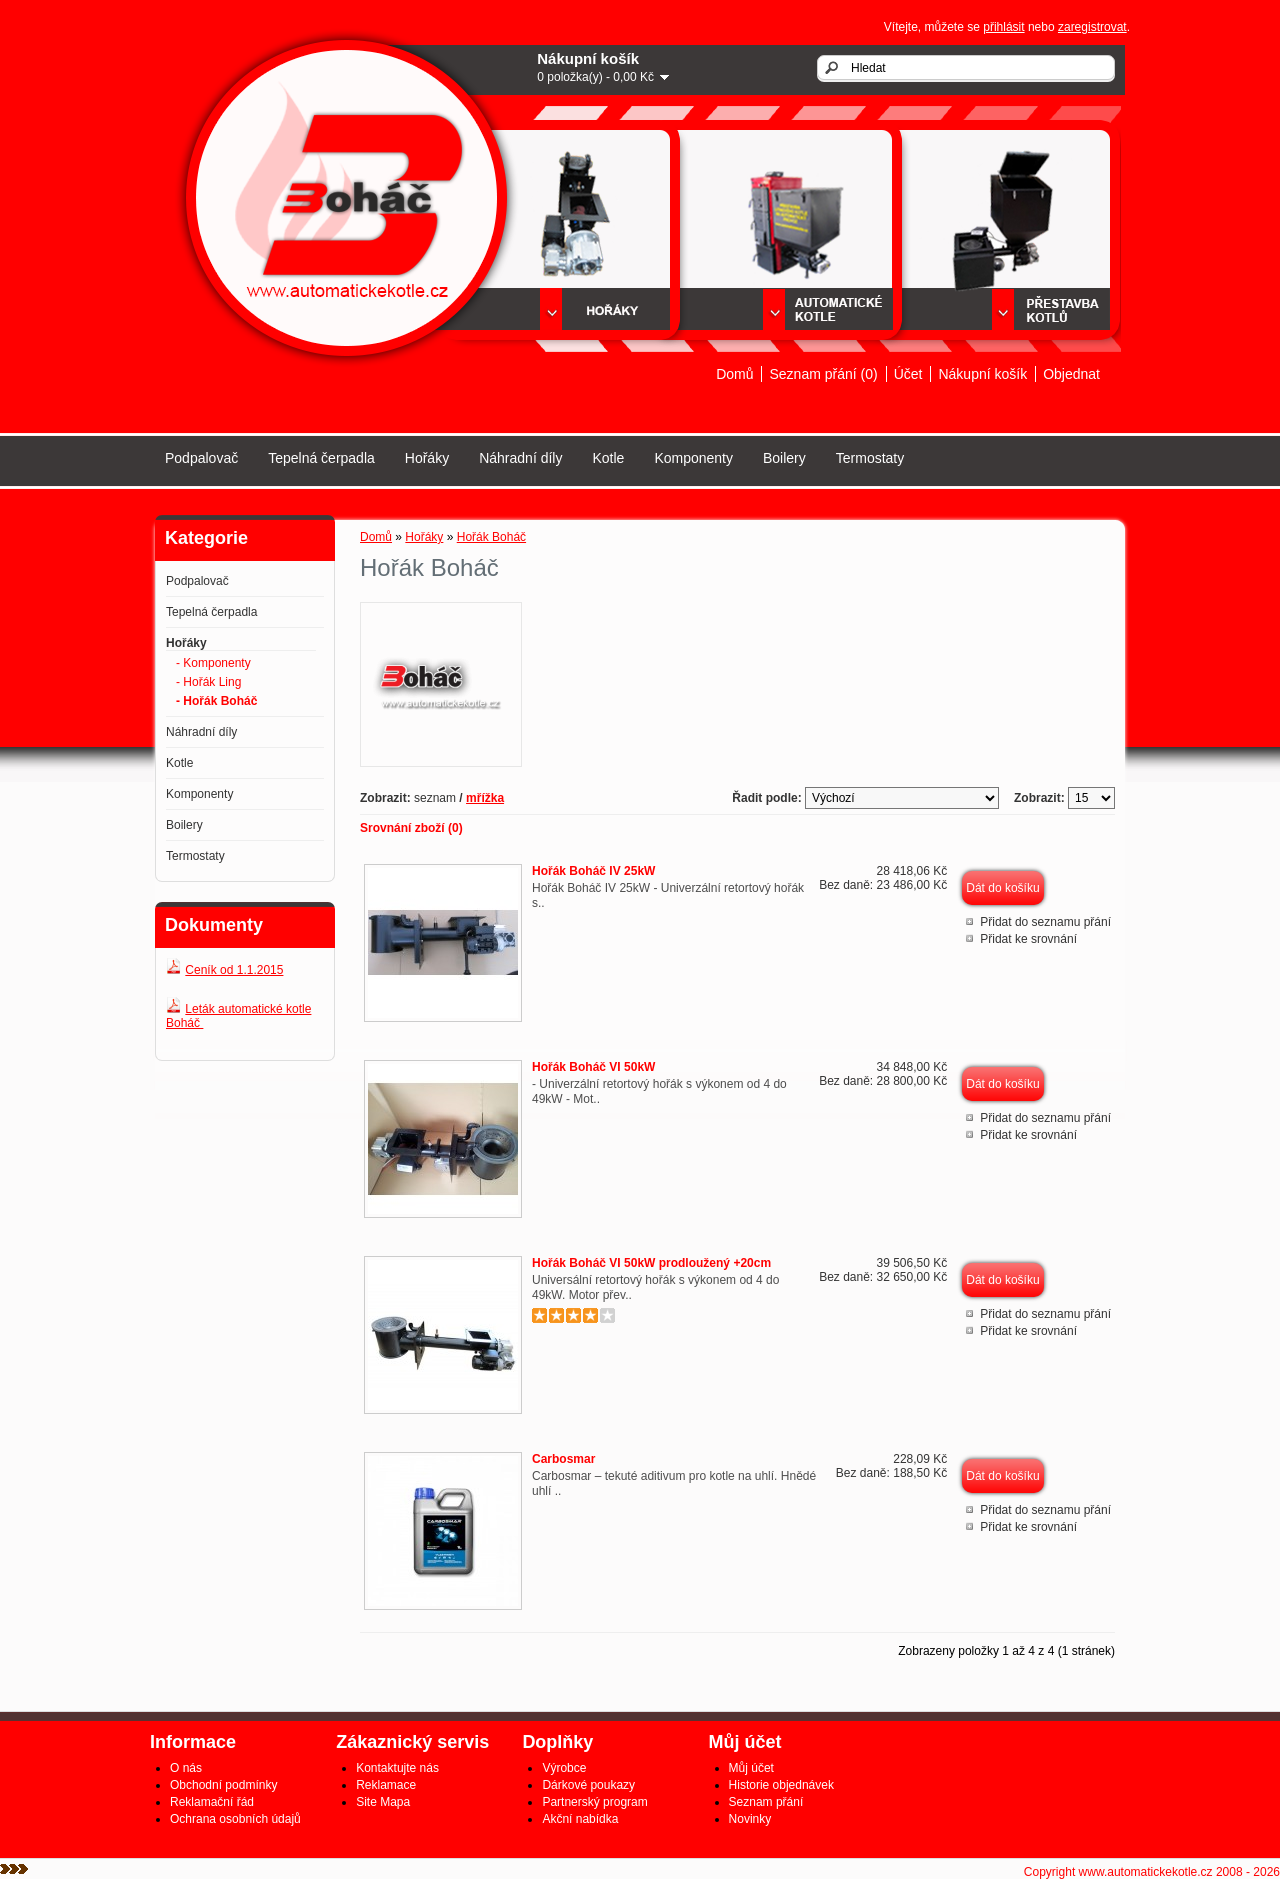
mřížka (485, 798)
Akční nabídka (580, 1819)
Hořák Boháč (491, 537)
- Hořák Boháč (216, 701)
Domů (734, 374)
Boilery (784, 458)
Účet (908, 374)
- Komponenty (213, 663)
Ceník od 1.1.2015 (234, 970)
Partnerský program (594, 1802)
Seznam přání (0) (823, 374)
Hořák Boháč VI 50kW (593, 1067)
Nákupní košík (982, 374)
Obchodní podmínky (223, 1785)
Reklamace (386, 1785)
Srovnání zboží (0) (411, 828)
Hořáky (427, 458)
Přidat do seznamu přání (1045, 922)
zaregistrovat (1092, 27)
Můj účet (751, 1768)
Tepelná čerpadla (321, 458)
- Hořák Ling (208, 682)
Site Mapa (383, 1802)
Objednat (1071, 374)
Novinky (750, 1819)
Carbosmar (563, 1459)
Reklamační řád (212, 1802)
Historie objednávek (781, 1785)
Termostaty (870, 458)
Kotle (608, 458)
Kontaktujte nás (397, 1768)
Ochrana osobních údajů (235, 1819)
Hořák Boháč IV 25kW (593, 871)
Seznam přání (766, 1802)
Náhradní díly (520, 458)
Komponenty (693, 458)
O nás (186, 1768)
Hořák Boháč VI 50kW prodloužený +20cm (651, 1263)
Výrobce (564, 1768)
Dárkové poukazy (588, 1785)
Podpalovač (201, 458)
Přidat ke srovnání (1028, 939)
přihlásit (1003, 27)
